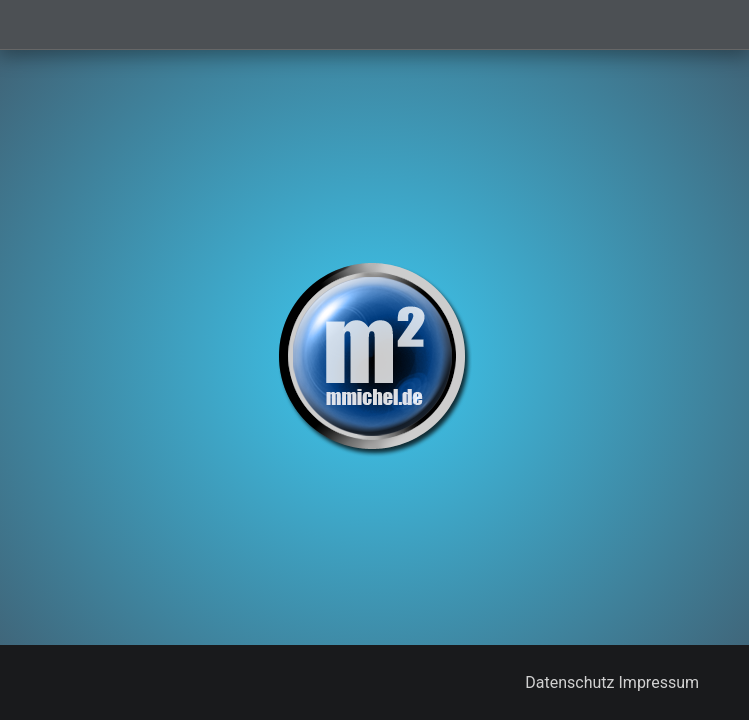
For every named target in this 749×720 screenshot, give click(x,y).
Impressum (659, 682)
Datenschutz (569, 682)
